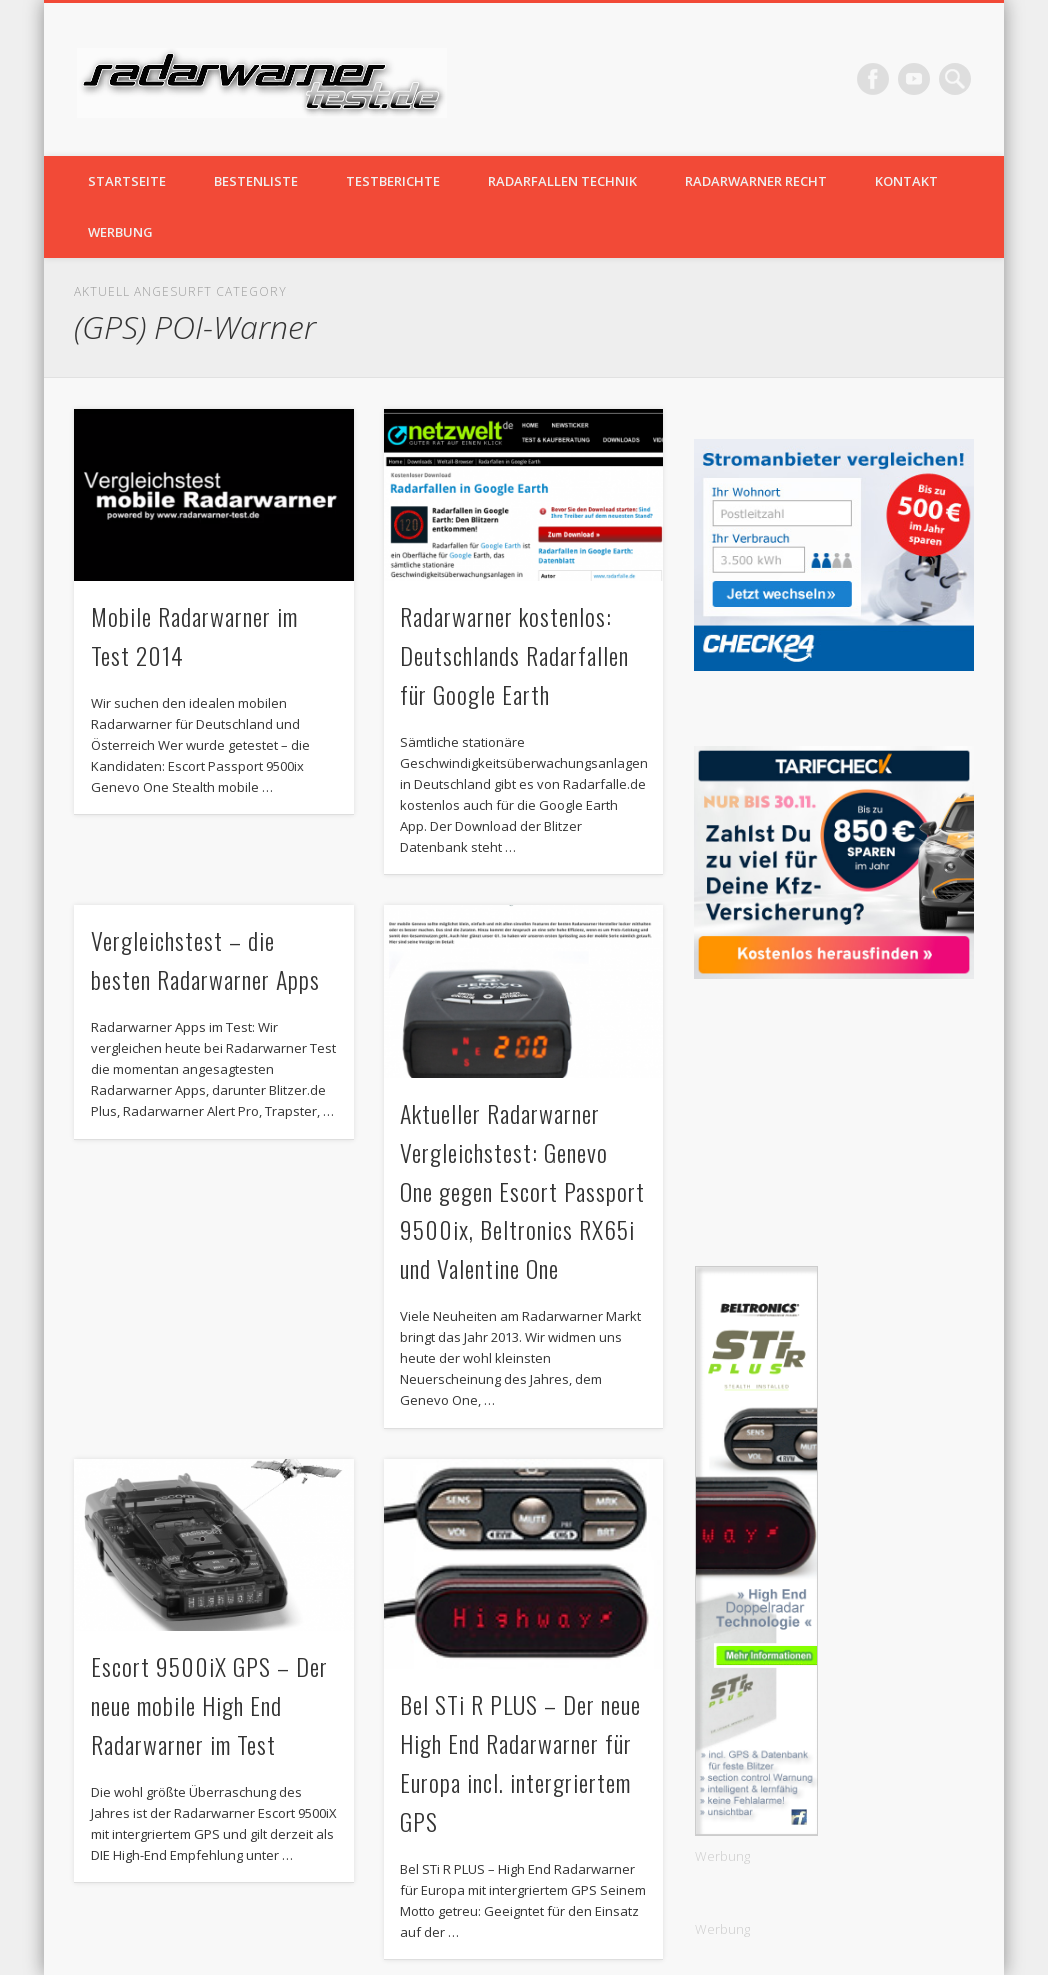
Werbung (120, 232)
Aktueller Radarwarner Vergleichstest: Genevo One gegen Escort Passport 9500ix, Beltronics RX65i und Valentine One (522, 1191)
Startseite (127, 181)
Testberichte (393, 181)
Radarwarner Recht (756, 181)
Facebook (873, 79)
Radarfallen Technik (562, 181)
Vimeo (914, 79)
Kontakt (906, 181)
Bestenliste (256, 181)
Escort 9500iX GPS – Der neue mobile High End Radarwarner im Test (209, 1705)
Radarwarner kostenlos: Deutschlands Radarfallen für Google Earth (514, 655)
